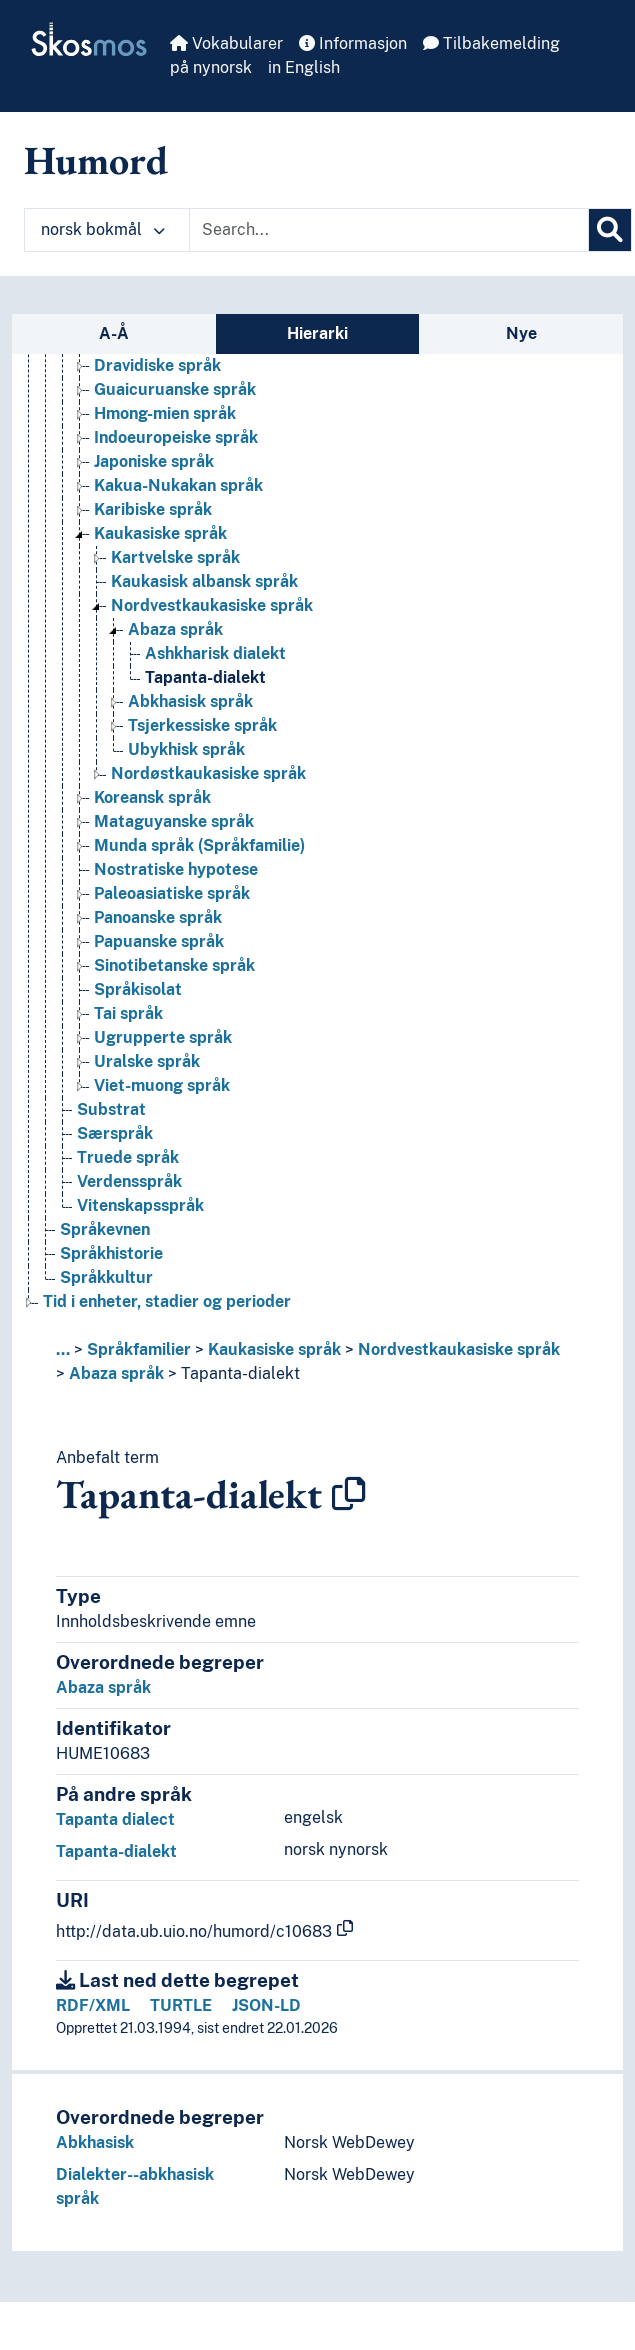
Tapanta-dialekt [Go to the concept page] (205, 677)
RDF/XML (93, 2005)
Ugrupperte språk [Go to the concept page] (163, 1037)
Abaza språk (116, 1373)
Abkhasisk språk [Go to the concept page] (190, 701)
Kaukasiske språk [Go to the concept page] (160, 533)
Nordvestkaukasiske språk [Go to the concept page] (212, 605)
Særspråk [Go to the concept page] (115, 1133)
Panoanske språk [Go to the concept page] (158, 917)
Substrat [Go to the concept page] (111, 1109)
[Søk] (610, 230)
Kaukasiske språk (274, 1349)
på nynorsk (211, 67)
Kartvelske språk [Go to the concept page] (175, 557)
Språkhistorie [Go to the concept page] (111, 1253)
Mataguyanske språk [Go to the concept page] (174, 821)
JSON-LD (266, 2005)
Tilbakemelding (491, 43)
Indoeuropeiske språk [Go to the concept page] (176, 437)
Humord (96, 160)
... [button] (63, 1349)
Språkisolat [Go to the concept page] (138, 989)
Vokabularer (226, 43)
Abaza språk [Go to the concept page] (175, 629)
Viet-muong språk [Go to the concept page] (162, 1085)
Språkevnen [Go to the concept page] (105, 1229)
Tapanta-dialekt (240, 1373)
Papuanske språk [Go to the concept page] (159, 941)
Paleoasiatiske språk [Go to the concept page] (172, 893)
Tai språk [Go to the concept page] (128, 1013)
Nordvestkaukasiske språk (459, 1349)
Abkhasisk (95, 2142)
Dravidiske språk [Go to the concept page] (157, 365)
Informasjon (353, 43)
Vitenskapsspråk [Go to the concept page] (140, 1205)
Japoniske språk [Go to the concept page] (154, 461)
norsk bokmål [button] (103, 229)
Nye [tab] (521, 333)
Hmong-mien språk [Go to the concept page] (165, 413)
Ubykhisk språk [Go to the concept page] (186, 749)
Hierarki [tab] (317, 333)
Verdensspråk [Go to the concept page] (129, 1181)
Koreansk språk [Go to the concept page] (152, 797)
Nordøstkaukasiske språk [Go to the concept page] (208, 773)
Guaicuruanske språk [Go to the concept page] (175, 389)
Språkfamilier (139, 1349)
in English (304, 67)
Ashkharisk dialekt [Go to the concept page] (215, 653)
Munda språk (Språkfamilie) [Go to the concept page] (199, 845)
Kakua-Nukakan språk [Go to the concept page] (178, 485)
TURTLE (181, 2005)
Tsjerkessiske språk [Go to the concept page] (202, 725)
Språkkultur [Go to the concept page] (106, 1277)
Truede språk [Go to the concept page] (128, 1157)
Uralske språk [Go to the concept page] (147, 1061)
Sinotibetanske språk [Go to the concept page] (174, 965)
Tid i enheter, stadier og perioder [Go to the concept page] (167, 1301)
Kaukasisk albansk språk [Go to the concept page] (204, 581)
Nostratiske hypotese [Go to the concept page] (176, 869)
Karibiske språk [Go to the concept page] (153, 509)
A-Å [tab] (114, 333)
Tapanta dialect (115, 1819)
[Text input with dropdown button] (389, 230)
